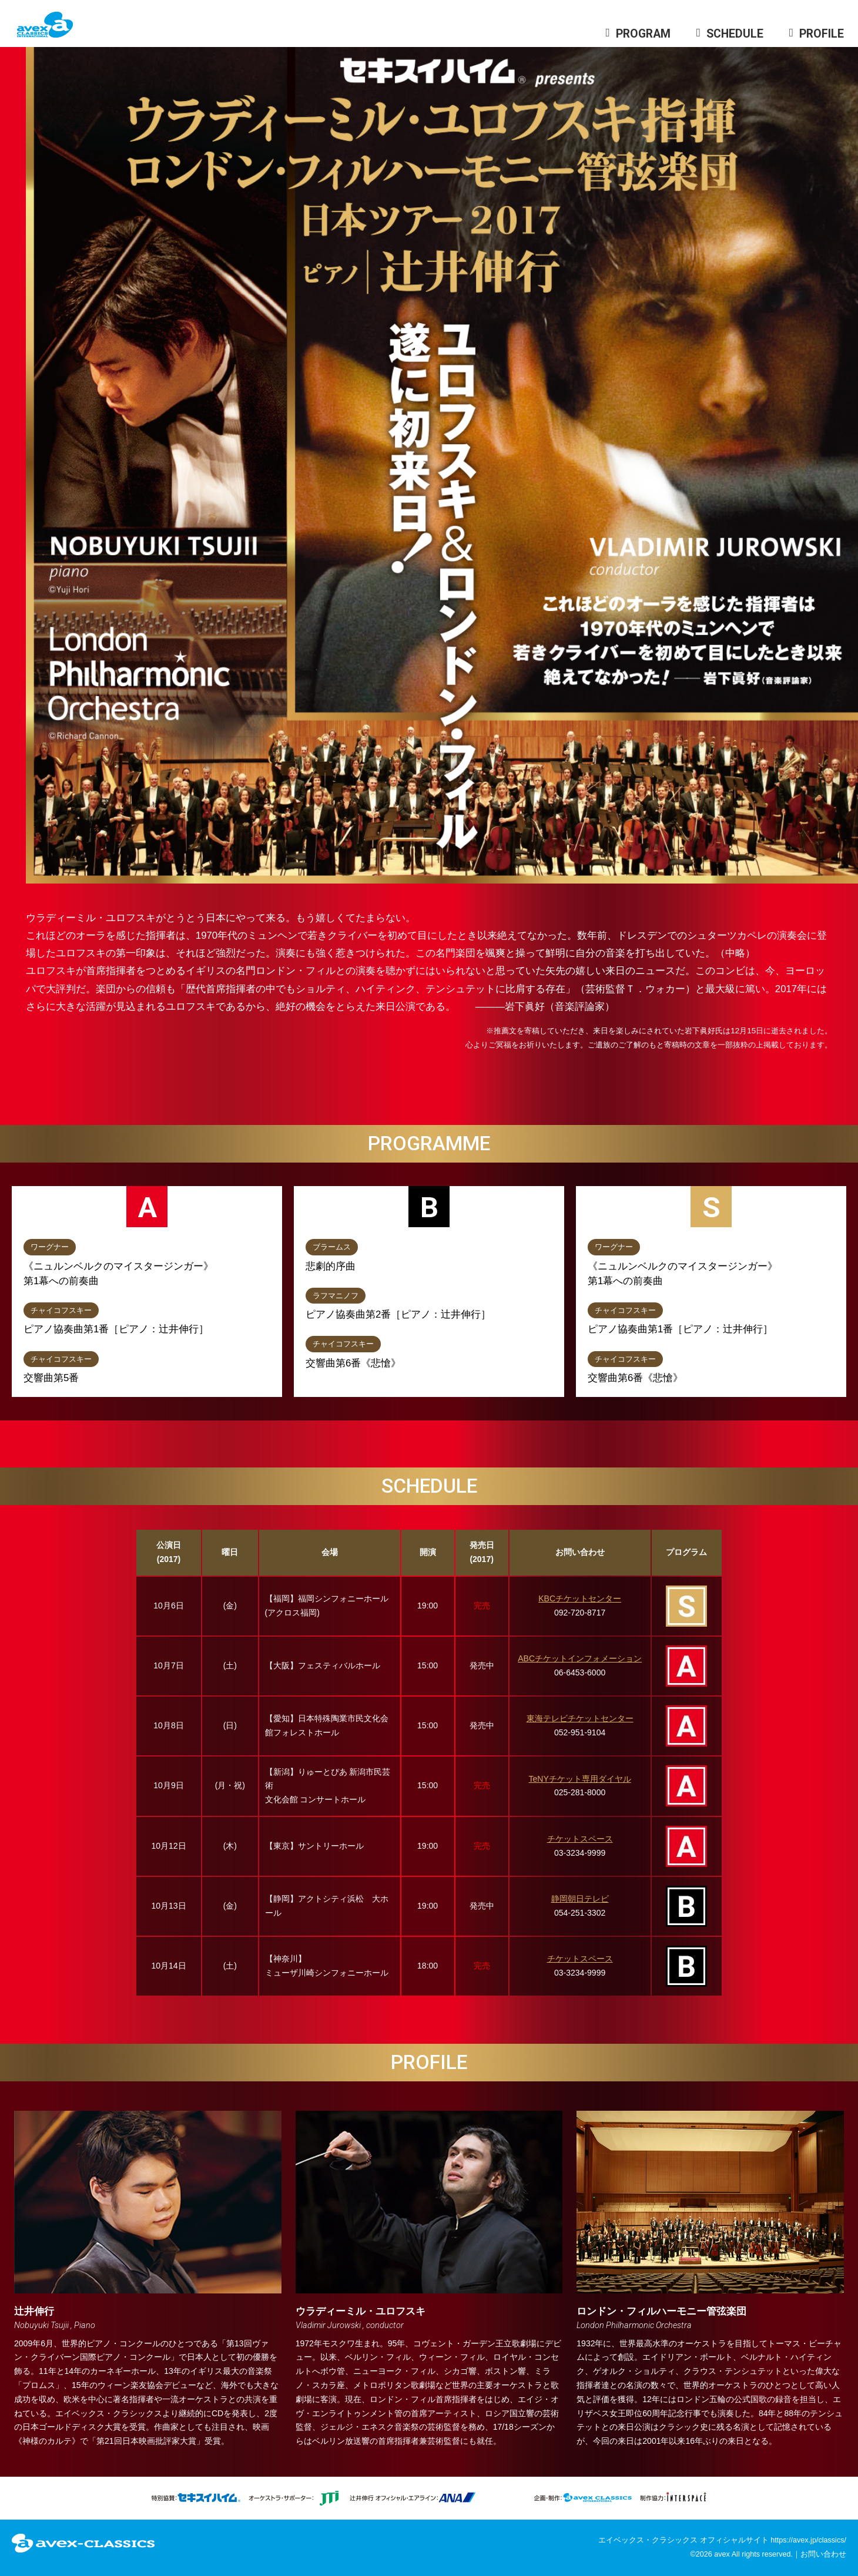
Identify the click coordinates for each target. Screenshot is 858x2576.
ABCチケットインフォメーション (580, 1658)
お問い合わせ (823, 2554)
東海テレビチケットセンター (580, 1718)
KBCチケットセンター (579, 1598)
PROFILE (821, 34)
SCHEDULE (734, 34)
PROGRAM (643, 34)
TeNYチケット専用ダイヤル (579, 1779)
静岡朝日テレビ (580, 1898)
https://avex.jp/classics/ (808, 2540)
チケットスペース (580, 1838)
